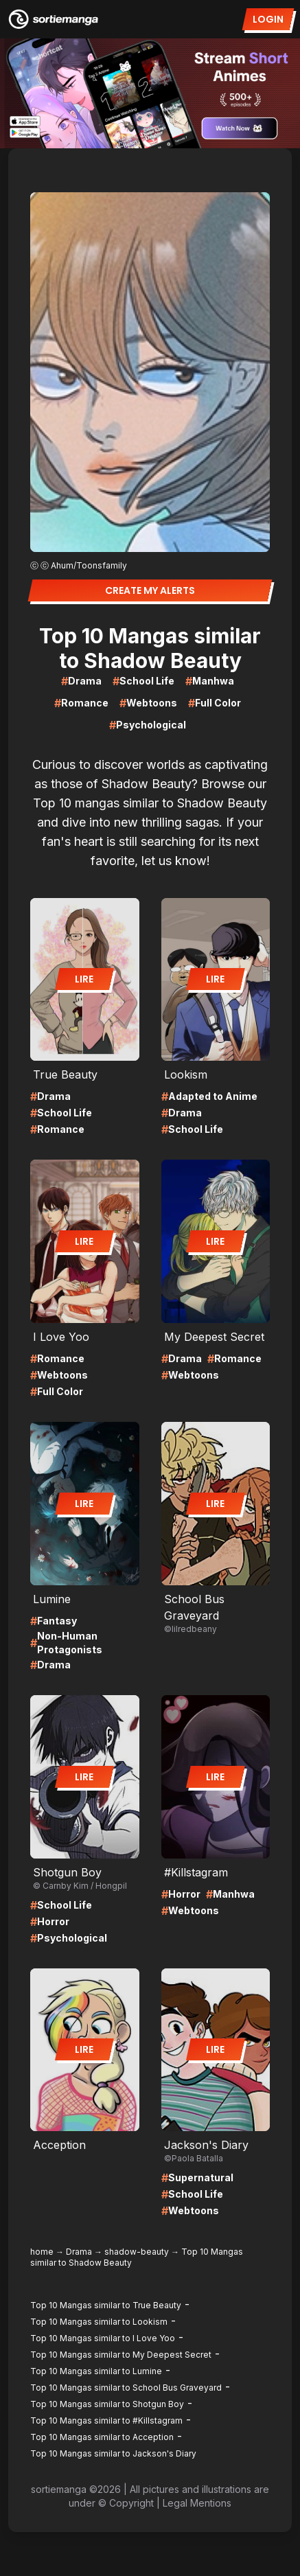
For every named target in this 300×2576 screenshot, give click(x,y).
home (42, 2251)
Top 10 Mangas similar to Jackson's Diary (113, 2453)
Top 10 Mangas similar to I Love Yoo (102, 2338)
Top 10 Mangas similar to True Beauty (105, 2305)
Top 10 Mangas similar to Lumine (96, 2371)
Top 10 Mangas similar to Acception (102, 2437)
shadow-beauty (136, 2251)
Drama (79, 2251)
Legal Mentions (197, 2503)
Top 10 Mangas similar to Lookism (99, 2321)
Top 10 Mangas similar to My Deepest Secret (120, 2354)
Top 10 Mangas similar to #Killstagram (106, 2420)
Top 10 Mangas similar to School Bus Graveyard (126, 2387)
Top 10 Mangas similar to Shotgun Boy (107, 2404)
